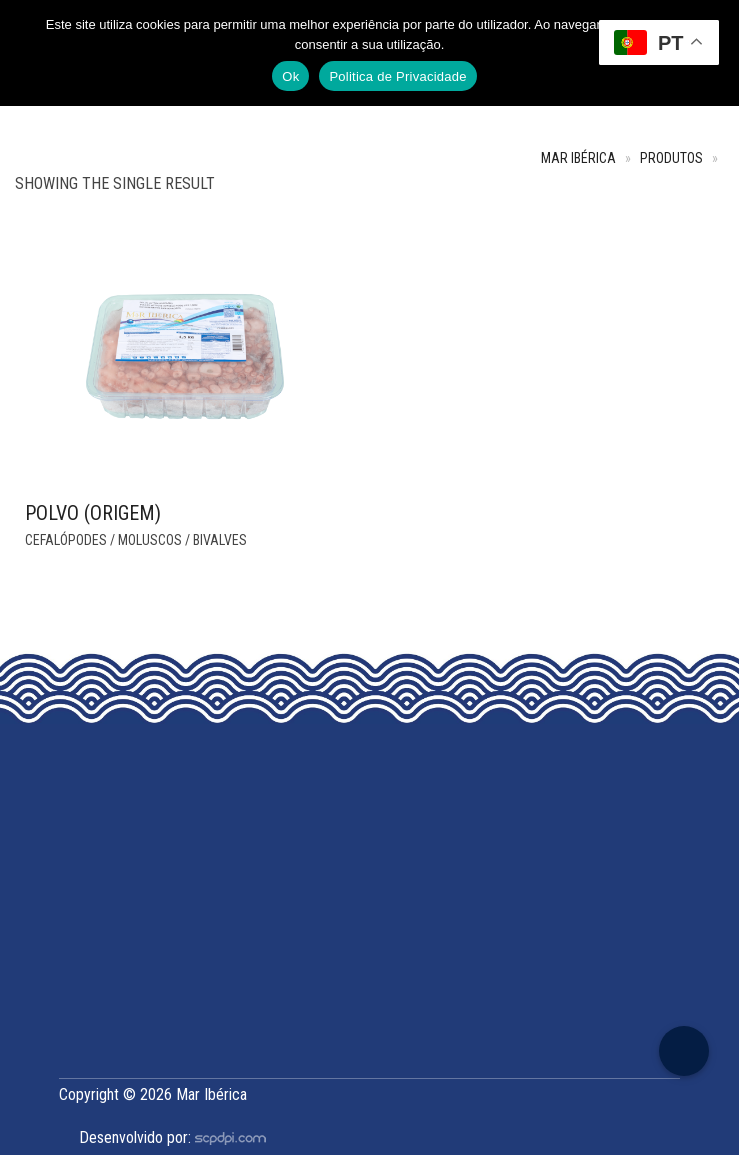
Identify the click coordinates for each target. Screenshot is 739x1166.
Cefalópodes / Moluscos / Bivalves (136, 540)
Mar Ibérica (578, 158)
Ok (290, 76)
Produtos (671, 158)
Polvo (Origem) (93, 513)
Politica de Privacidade (397, 76)
